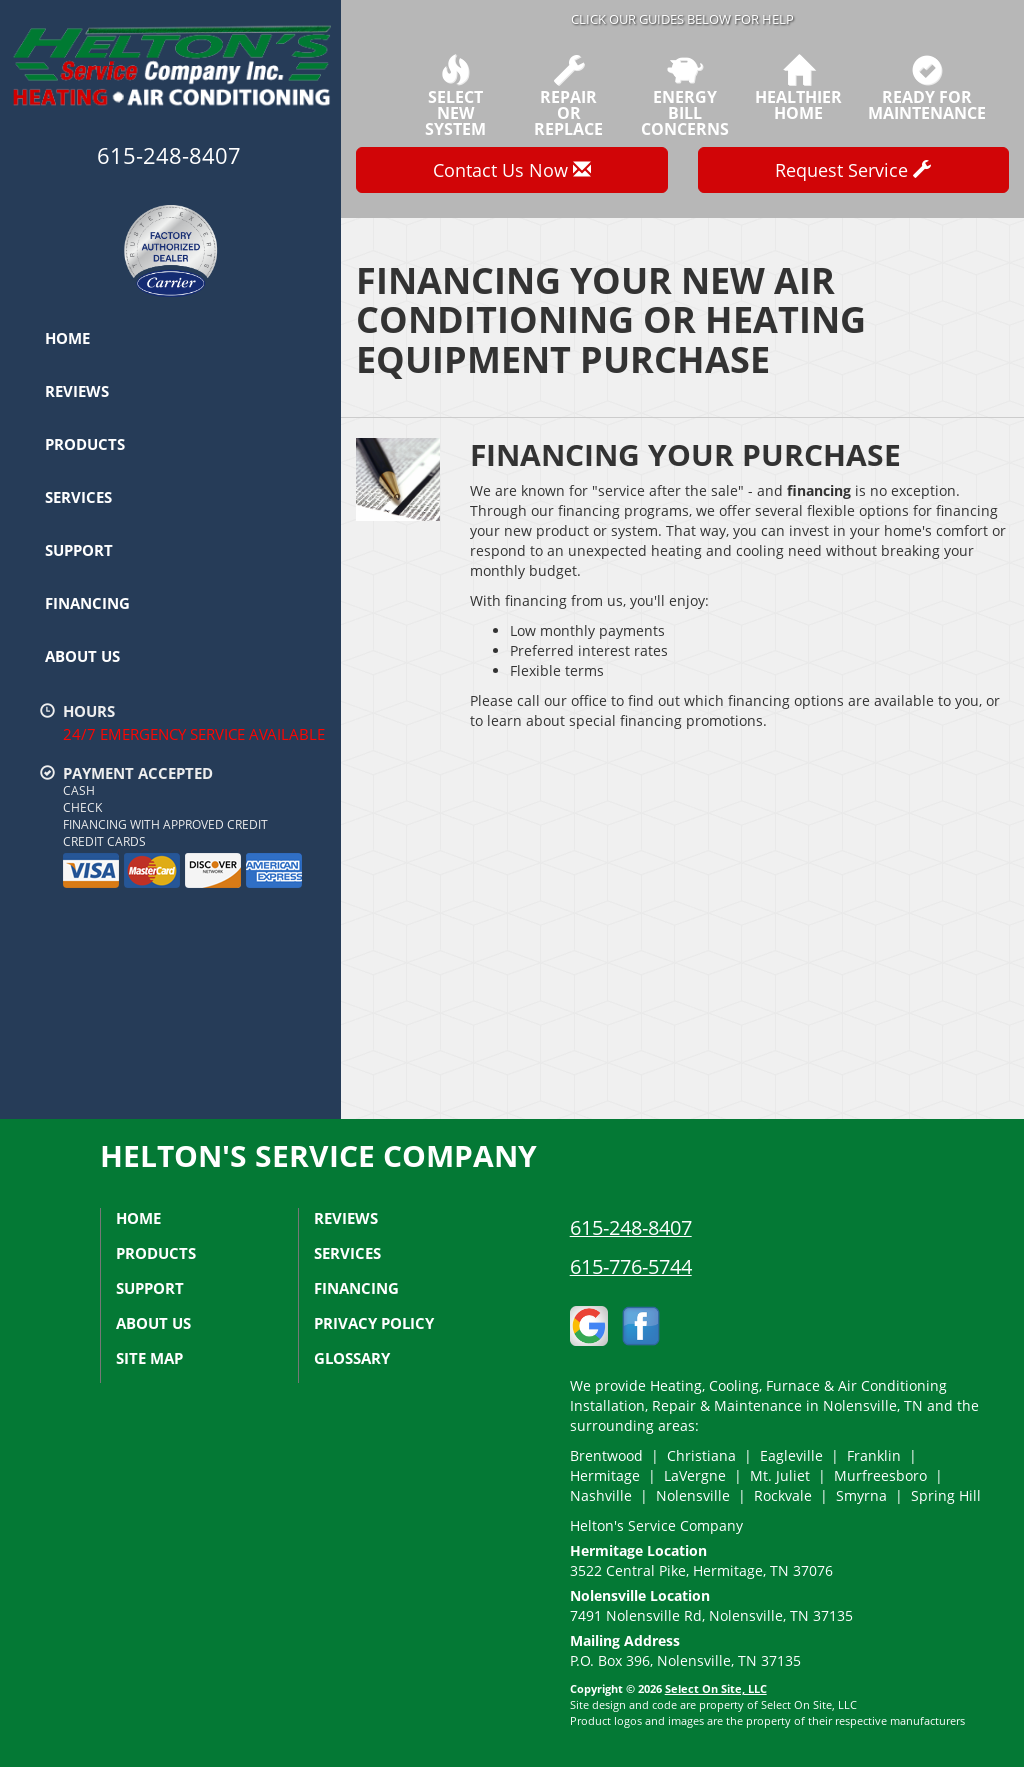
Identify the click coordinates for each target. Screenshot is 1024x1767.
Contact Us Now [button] (512, 170)
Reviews (77, 391)
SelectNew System (455, 96)
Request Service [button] (853, 170)
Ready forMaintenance (927, 88)
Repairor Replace (569, 96)
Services (78, 497)
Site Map (149, 1358)
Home (67, 338)
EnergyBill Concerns (685, 96)
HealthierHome (798, 88)
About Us (82, 656)
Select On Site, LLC (716, 1688)
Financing (87, 603)
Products (85, 444)
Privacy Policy (374, 1323)
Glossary (352, 1358)
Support (79, 550)
